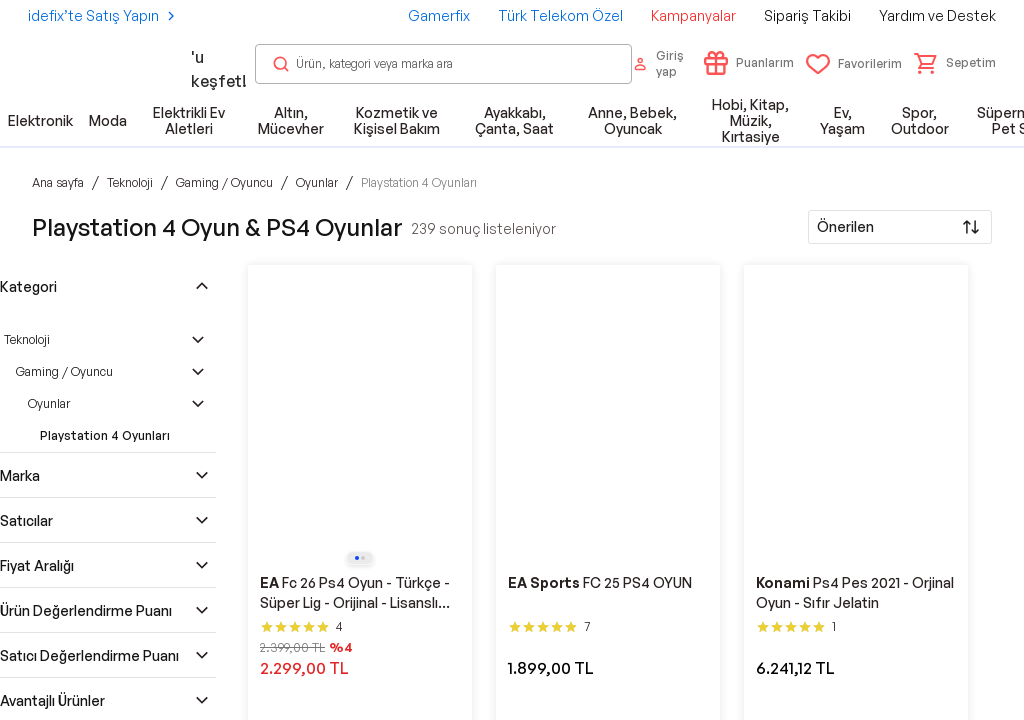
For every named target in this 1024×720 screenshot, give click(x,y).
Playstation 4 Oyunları (105, 435)
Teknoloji (27, 339)
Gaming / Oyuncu (64, 371)
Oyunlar (49, 403)
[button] (955, 63)
